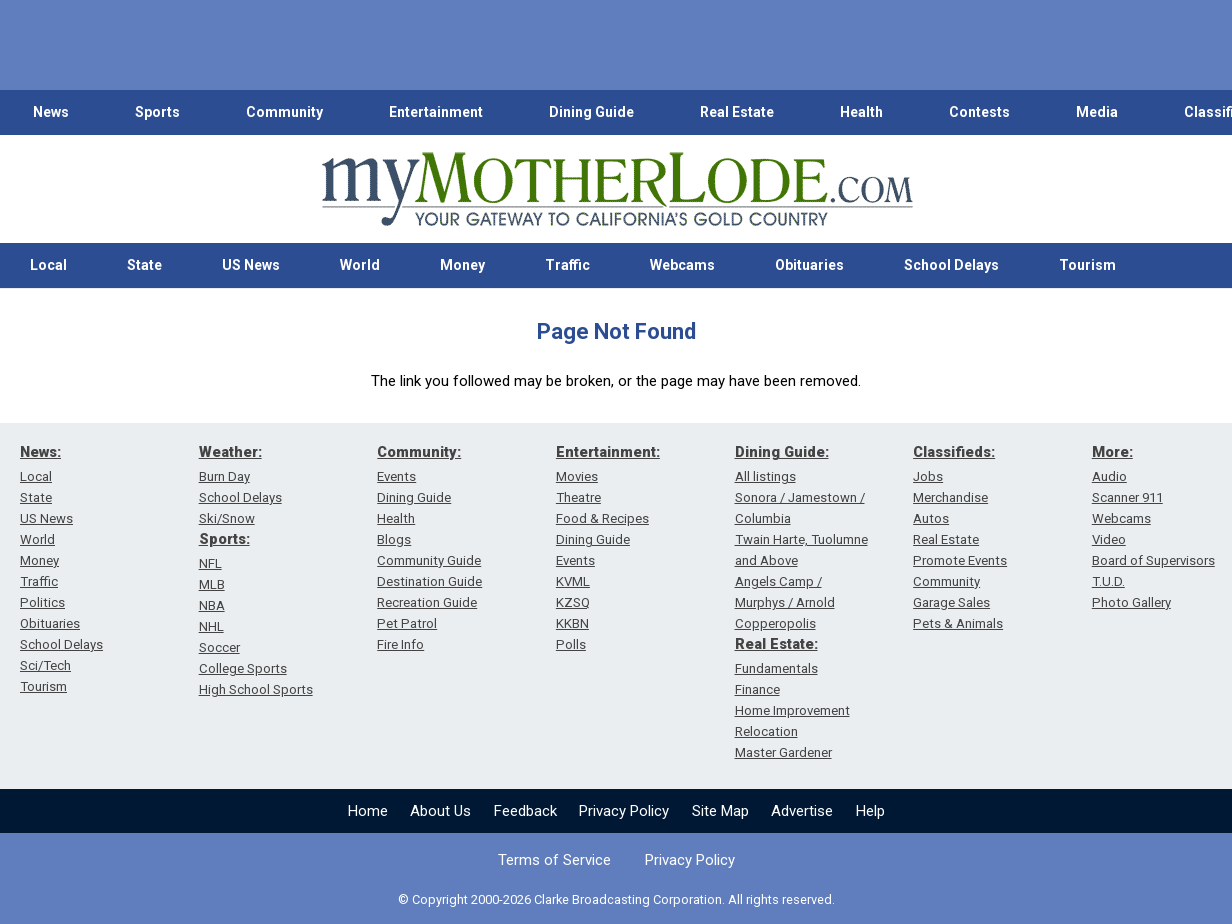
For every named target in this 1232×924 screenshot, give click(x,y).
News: (40, 452)
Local (48, 265)
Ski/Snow (227, 518)
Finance (757, 689)
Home (368, 811)
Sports (157, 112)
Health (861, 112)
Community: (419, 452)
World (360, 265)
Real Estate (737, 112)
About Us (440, 811)
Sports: (224, 539)
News (51, 112)
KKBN (572, 623)
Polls (571, 644)
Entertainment (436, 112)
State (144, 265)
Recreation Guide (427, 602)
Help (870, 811)
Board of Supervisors (1153, 560)
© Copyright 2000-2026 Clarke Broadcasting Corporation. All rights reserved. (616, 899)
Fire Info (400, 644)
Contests (979, 112)
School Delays (951, 265)
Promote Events (960, 560)
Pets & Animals (958, 623)
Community (284, 112)
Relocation (766, 731)
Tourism (1087, 265)
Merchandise (950, 497)
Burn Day (224, 476)
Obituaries (809, 265)
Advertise (802, 811)
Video (1109, 539)
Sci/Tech (45, 665)
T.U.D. (1108, 581)
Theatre (578, 497)
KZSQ (573, 602)
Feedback (525, 811)
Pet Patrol (407, 623)
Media (1097, 112)
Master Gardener (783, 752)
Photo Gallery (1131, 602)
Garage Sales (951, 602)
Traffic (567, 265)
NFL (210, 563)
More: (1112, 452)
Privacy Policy (624, 811)
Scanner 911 (1127, 497)
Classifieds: (954, 452)
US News (251, 265)
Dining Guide (591, 112)
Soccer (219, 647)
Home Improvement (792, 710)
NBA (212, 605)
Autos (931, 518)
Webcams (682, 265)
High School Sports (256, 689)
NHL (211, 626)
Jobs (928, 476)
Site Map (720, 811)
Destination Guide (429, 581)
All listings (765, 476)
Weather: (230, 452)
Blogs (394, 539)
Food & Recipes (602, 518)
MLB (212, 584)
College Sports (243, 668)
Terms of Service (554, 860)
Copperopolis (775, 623)
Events (396, 476)
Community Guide (429, 560)
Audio (1109, 476)
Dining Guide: (782, 452)
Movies (577, 476)
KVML (573, 581)
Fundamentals (776, 668)
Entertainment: (608, 452)
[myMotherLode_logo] (617, 189)
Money (462, 265)
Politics (42, 602)
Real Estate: (776, 644)
